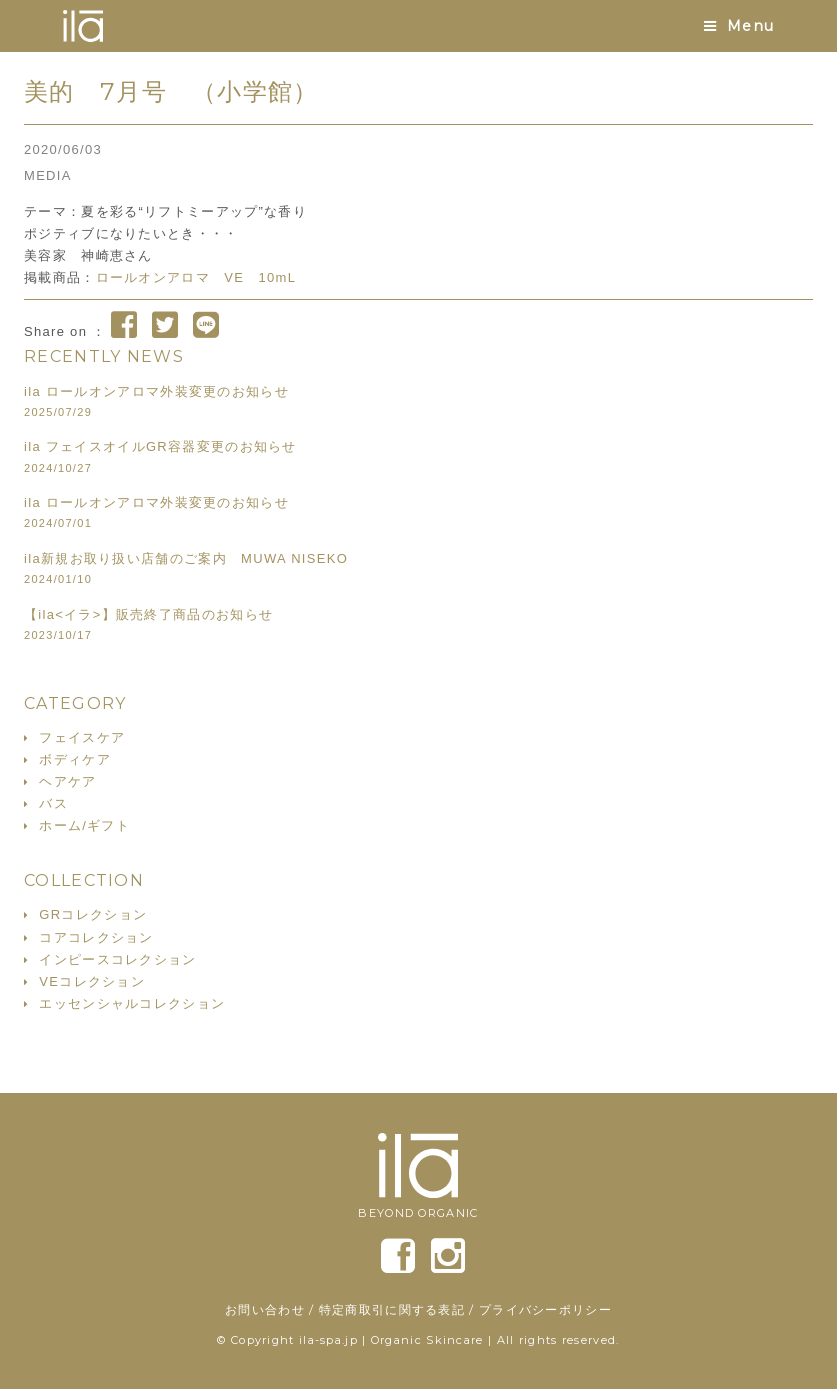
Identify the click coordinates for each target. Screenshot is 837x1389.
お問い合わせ (265, 1309)
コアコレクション (96, 937)
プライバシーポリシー (545, 1309)
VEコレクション (92, 981)
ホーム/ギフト (84, 825)
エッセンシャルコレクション (132, 1003)
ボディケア (75, 759)
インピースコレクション (117, 959)
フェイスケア (82, 737)
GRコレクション (93, 914)
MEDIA (48, 175)
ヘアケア (67, 781)
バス (53, 803)
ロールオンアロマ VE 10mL (196, 277)
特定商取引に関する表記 (392, 1309)
